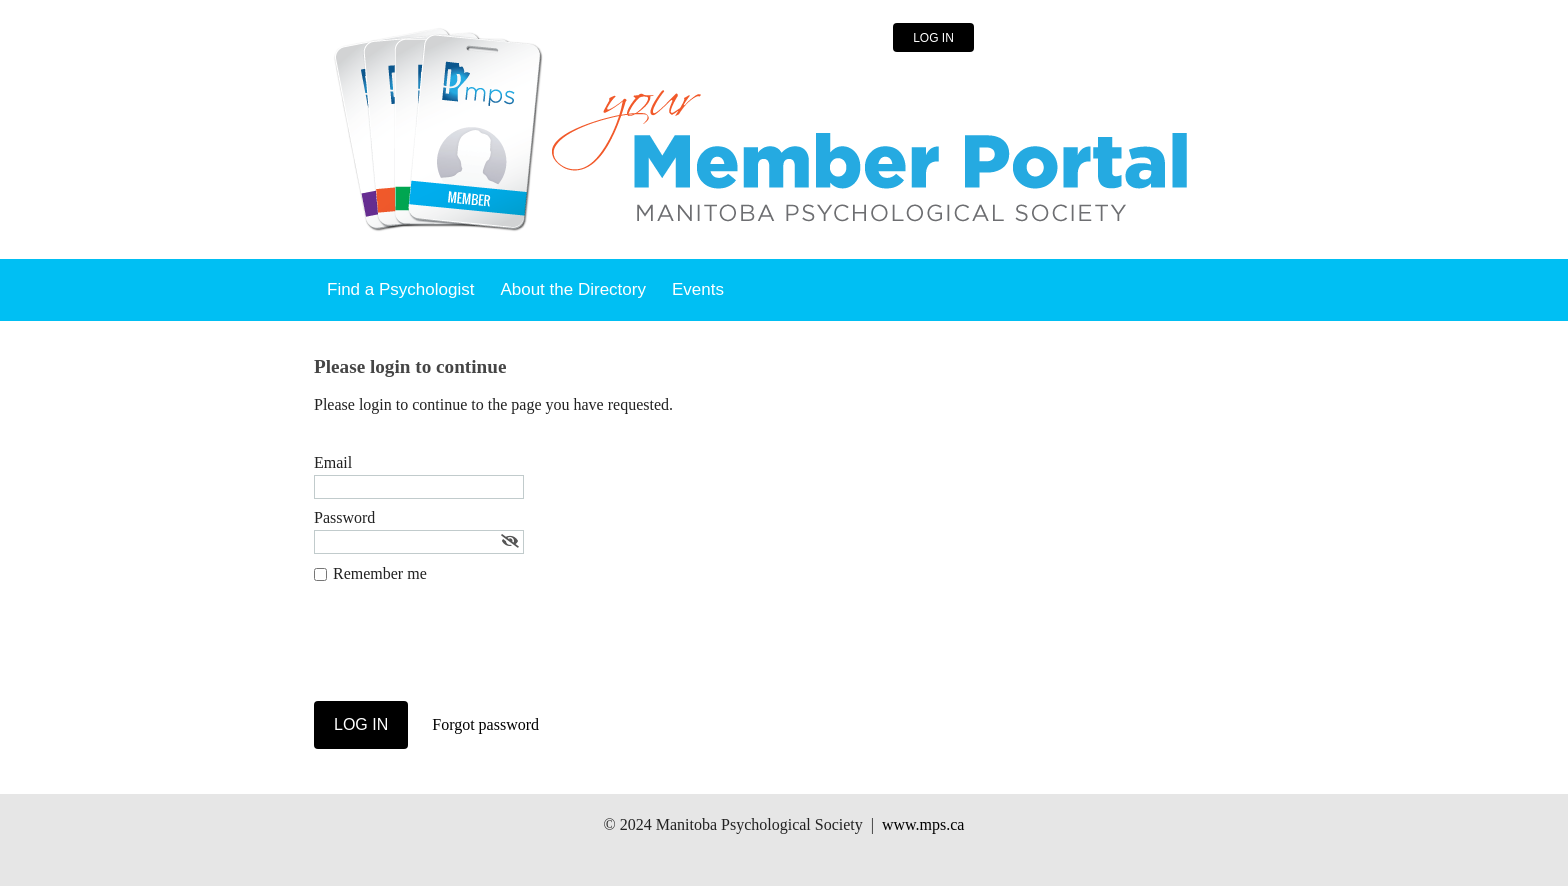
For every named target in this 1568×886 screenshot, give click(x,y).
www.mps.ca (923, 824)
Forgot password (485, 724)
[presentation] (466, 652)
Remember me (380, 573)
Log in (933, 38)
